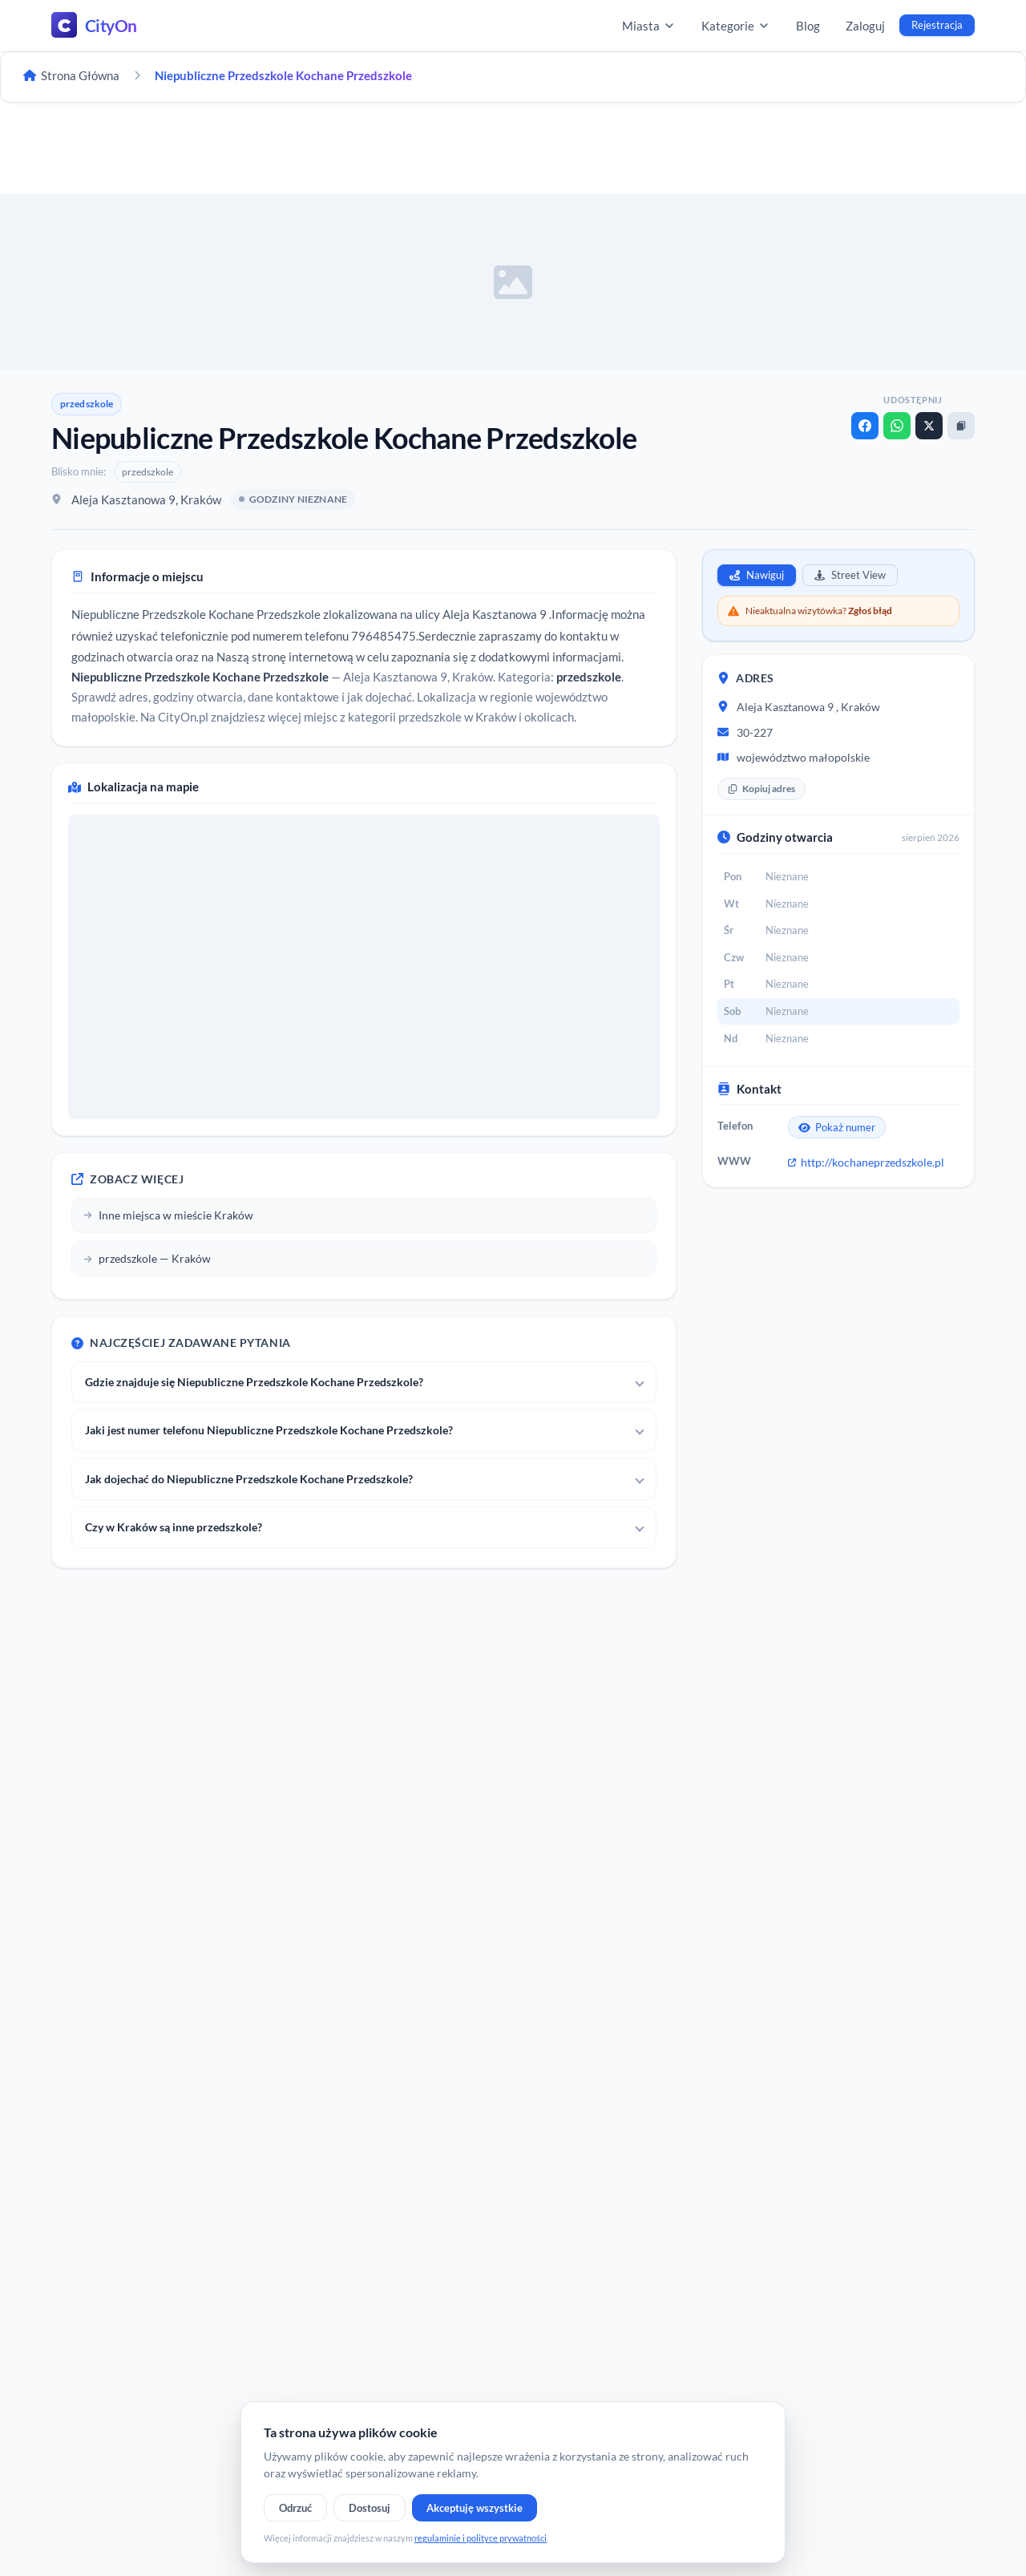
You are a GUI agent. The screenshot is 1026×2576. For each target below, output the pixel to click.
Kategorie (735, 25)
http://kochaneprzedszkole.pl (866, 1162)
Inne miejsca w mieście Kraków (168, 1215)
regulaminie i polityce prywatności (480, 2538)
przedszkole (86, 404)
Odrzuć (295, 2507)
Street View (850, 574)
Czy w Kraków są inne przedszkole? (173, 1527)
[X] (929, 425)
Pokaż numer (836, 1127)
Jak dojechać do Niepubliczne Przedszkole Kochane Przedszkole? (249, 1479)
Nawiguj (756, 574)
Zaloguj (865, 25)
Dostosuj (369, 2507)
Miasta (649, 25)
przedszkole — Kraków (147, 1258)
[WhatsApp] (897, 425)
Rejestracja (937, 24)
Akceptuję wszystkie (474, 2507)
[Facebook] (865, 425)
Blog (808, 25)
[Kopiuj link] (961, 425)
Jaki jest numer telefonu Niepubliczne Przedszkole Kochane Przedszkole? (269, 1430)
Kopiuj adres (761, 789)
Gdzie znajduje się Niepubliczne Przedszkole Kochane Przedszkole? (254, 1382)
